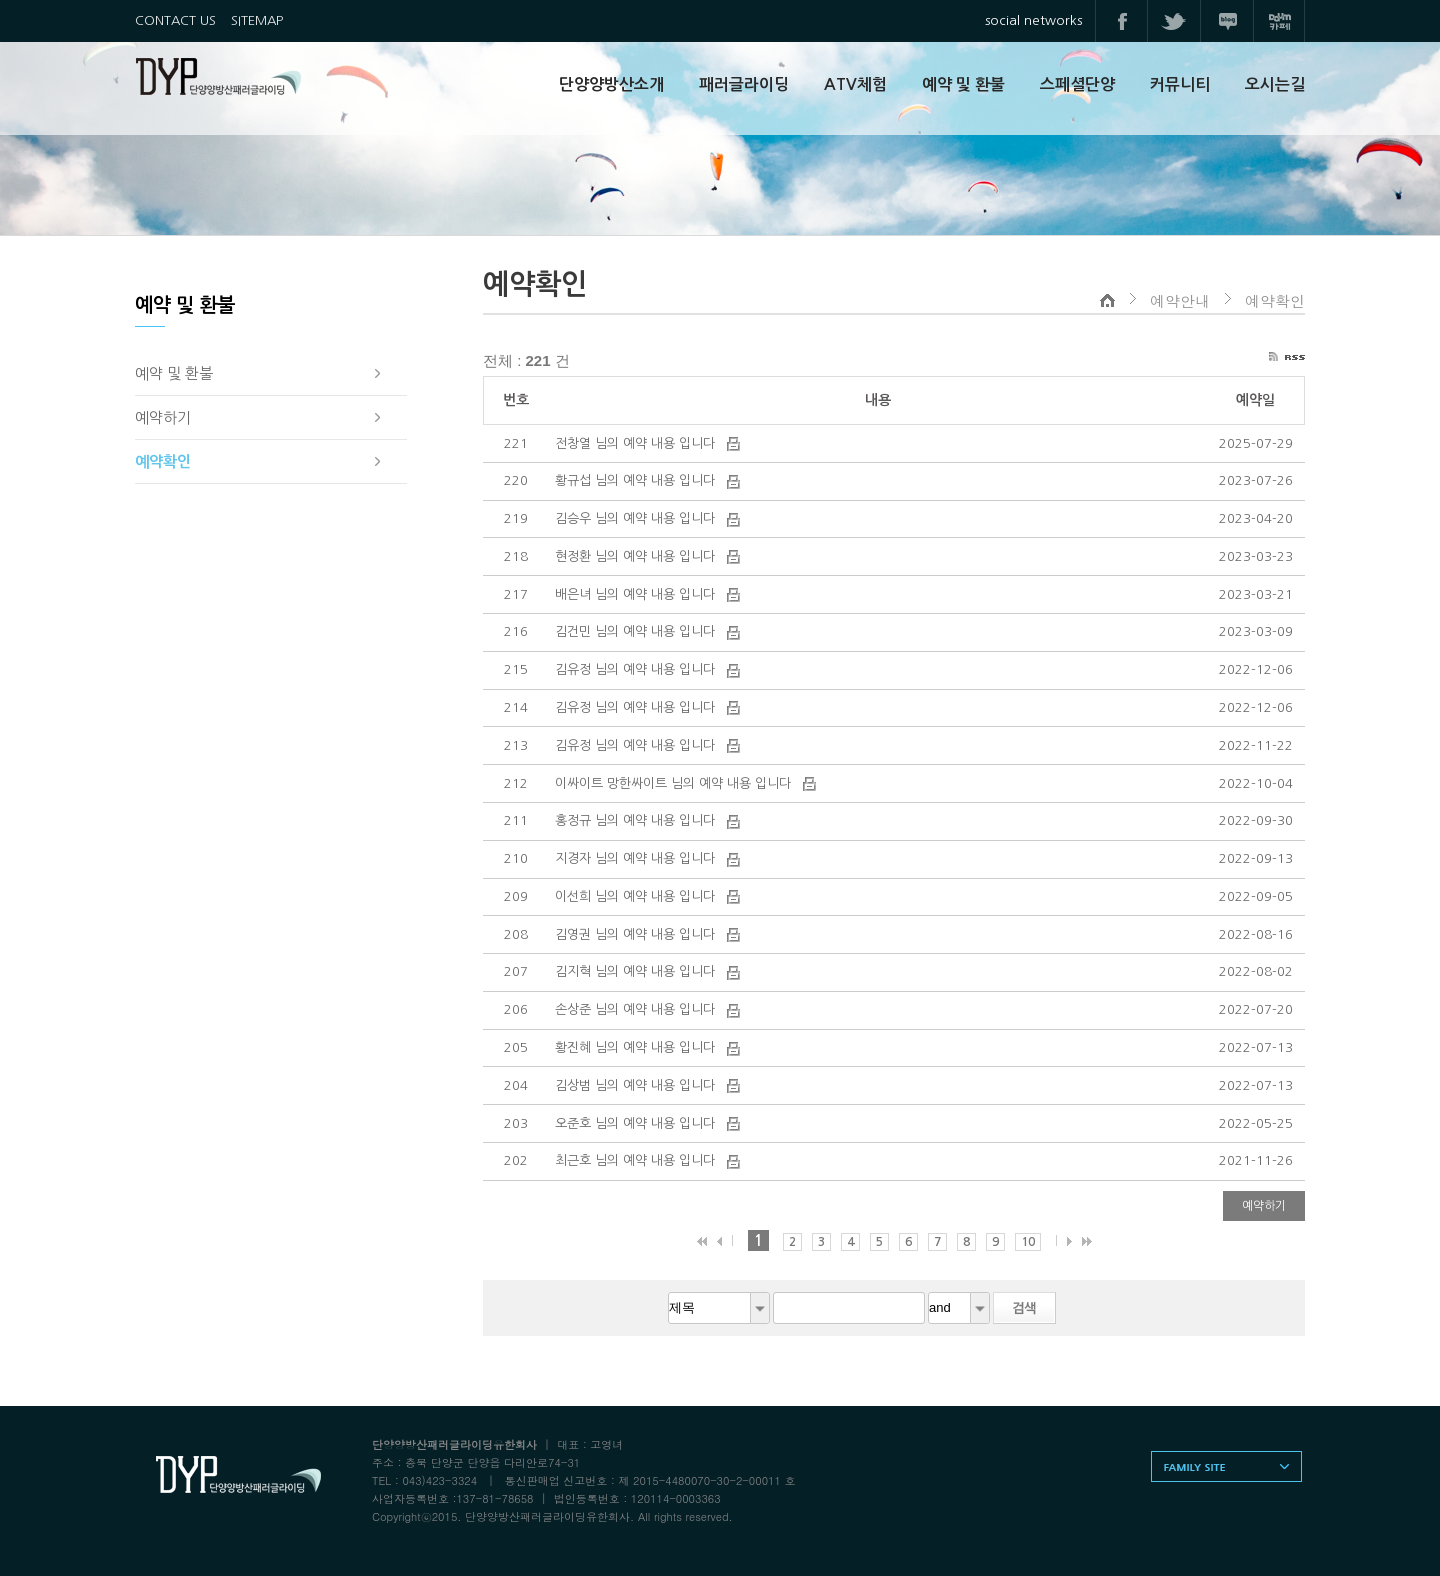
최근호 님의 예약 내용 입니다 (637, 1160)
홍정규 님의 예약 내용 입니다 (637, 820)
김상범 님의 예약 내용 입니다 (637, 1085)
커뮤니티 (1180, 84)
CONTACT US (175, 20)
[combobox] (719, 1308)
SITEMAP (257, 20)
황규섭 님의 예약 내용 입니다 (637, 480)
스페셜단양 (1077, 84)
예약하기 (1264, 1206)
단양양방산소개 (611, 84)
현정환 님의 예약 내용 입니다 (637, 556)
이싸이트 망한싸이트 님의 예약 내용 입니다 (675, 783)
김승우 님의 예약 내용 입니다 (637, 518)
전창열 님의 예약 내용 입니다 (637, 443)
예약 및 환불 (963, 84)
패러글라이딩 (744, 84)
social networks (1033, 20)
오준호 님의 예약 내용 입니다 (637, 1123)
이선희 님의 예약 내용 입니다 (637, 896)
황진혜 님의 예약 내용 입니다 (637, 1047)
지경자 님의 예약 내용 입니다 (637, 858)
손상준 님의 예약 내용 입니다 (637, 1009)
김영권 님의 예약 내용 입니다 (637, 934)
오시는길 (1275, 84)
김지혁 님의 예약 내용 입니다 (637, 971)
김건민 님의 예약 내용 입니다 (637, 631)
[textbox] (849, 1308)
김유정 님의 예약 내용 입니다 (637, 669)
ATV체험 (855, 84)
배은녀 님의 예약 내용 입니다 (637, 594)
